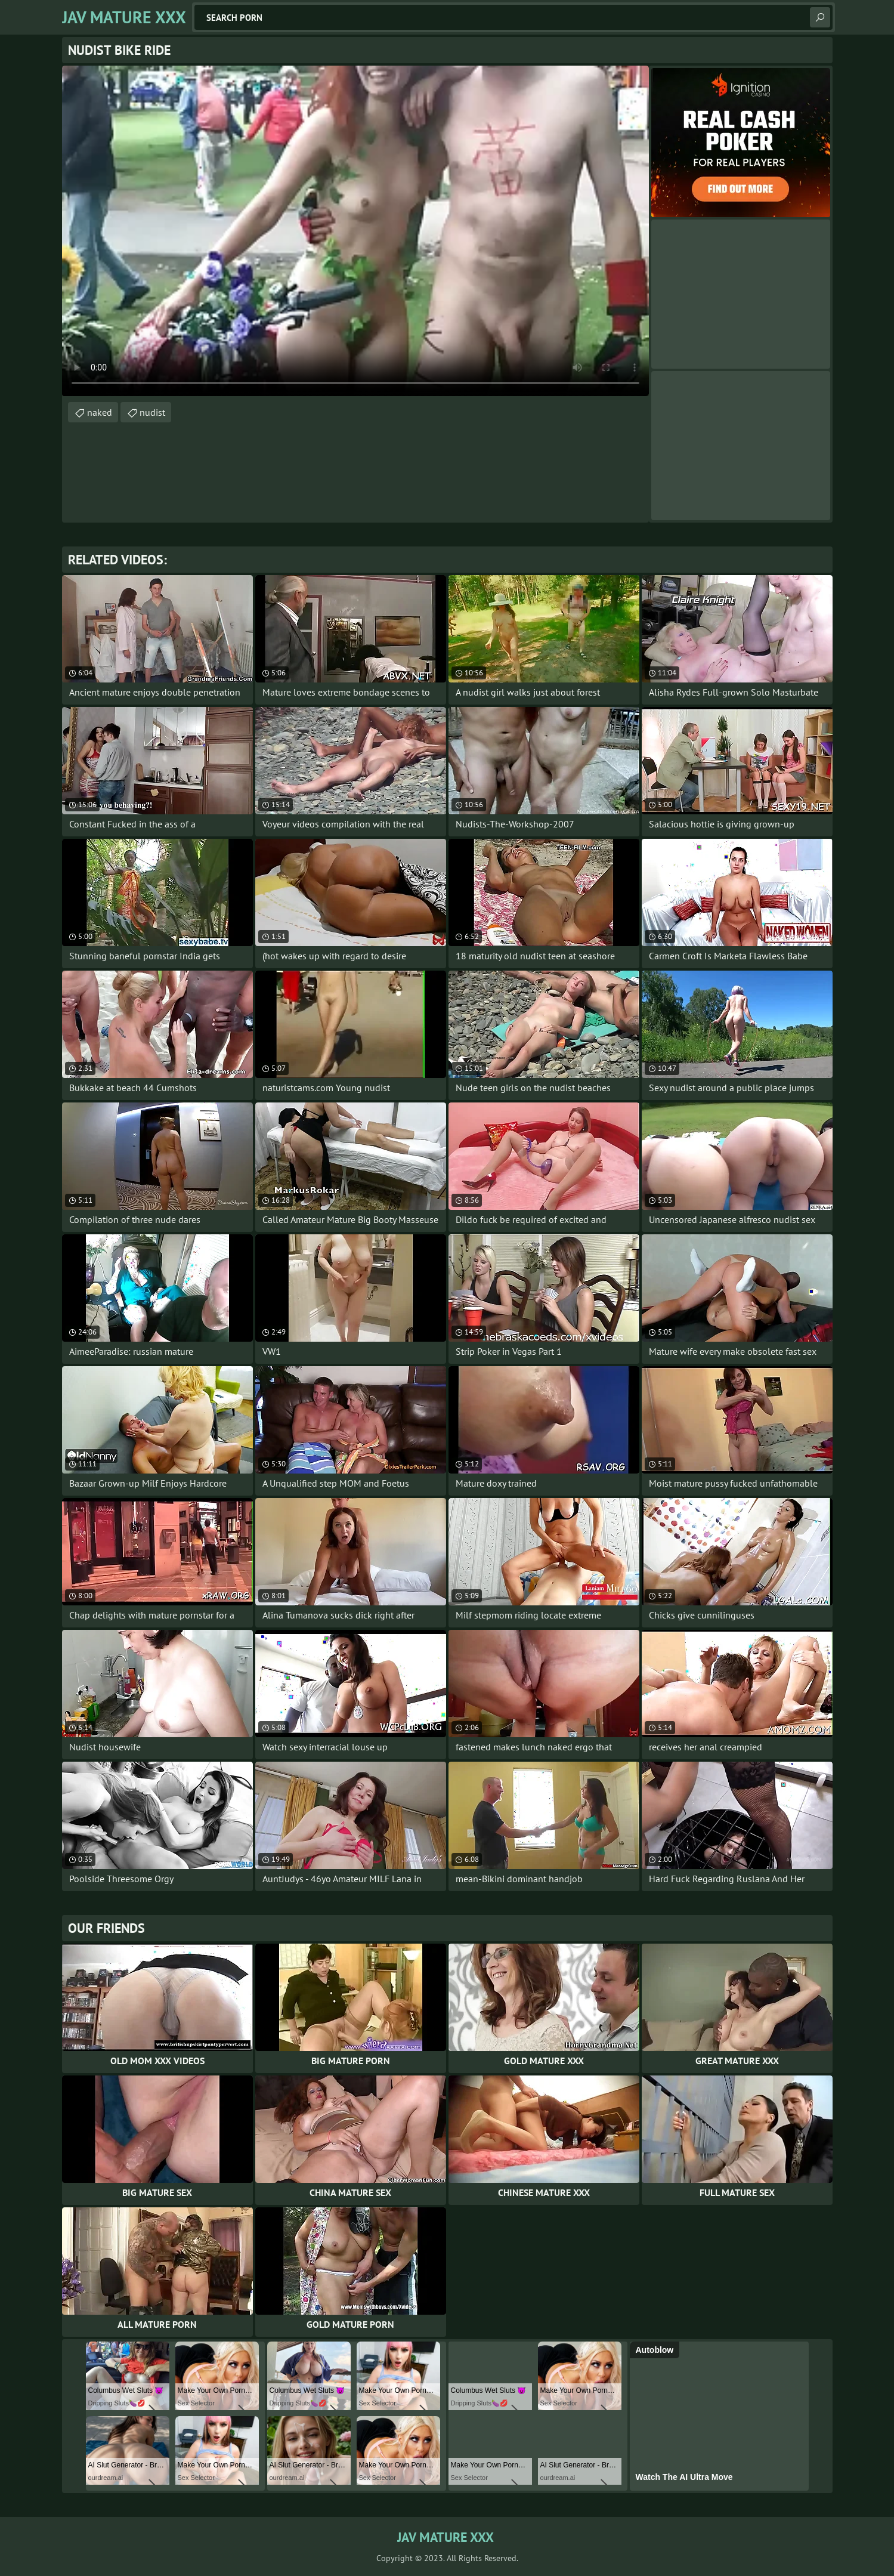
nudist (152, 412)
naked (99, 412)
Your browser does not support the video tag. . (355, 231)
